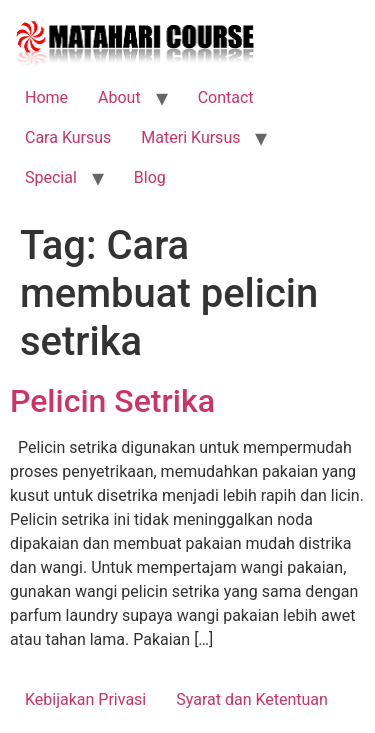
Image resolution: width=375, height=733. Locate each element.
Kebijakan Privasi (85, 699)
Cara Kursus (68, 137)
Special (51, 177)
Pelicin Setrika (112, 401)
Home (46, 97)
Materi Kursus (190, 137)
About (119, 97)
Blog (150, 177)
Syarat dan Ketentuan (252, 699)
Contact (226, 97)
